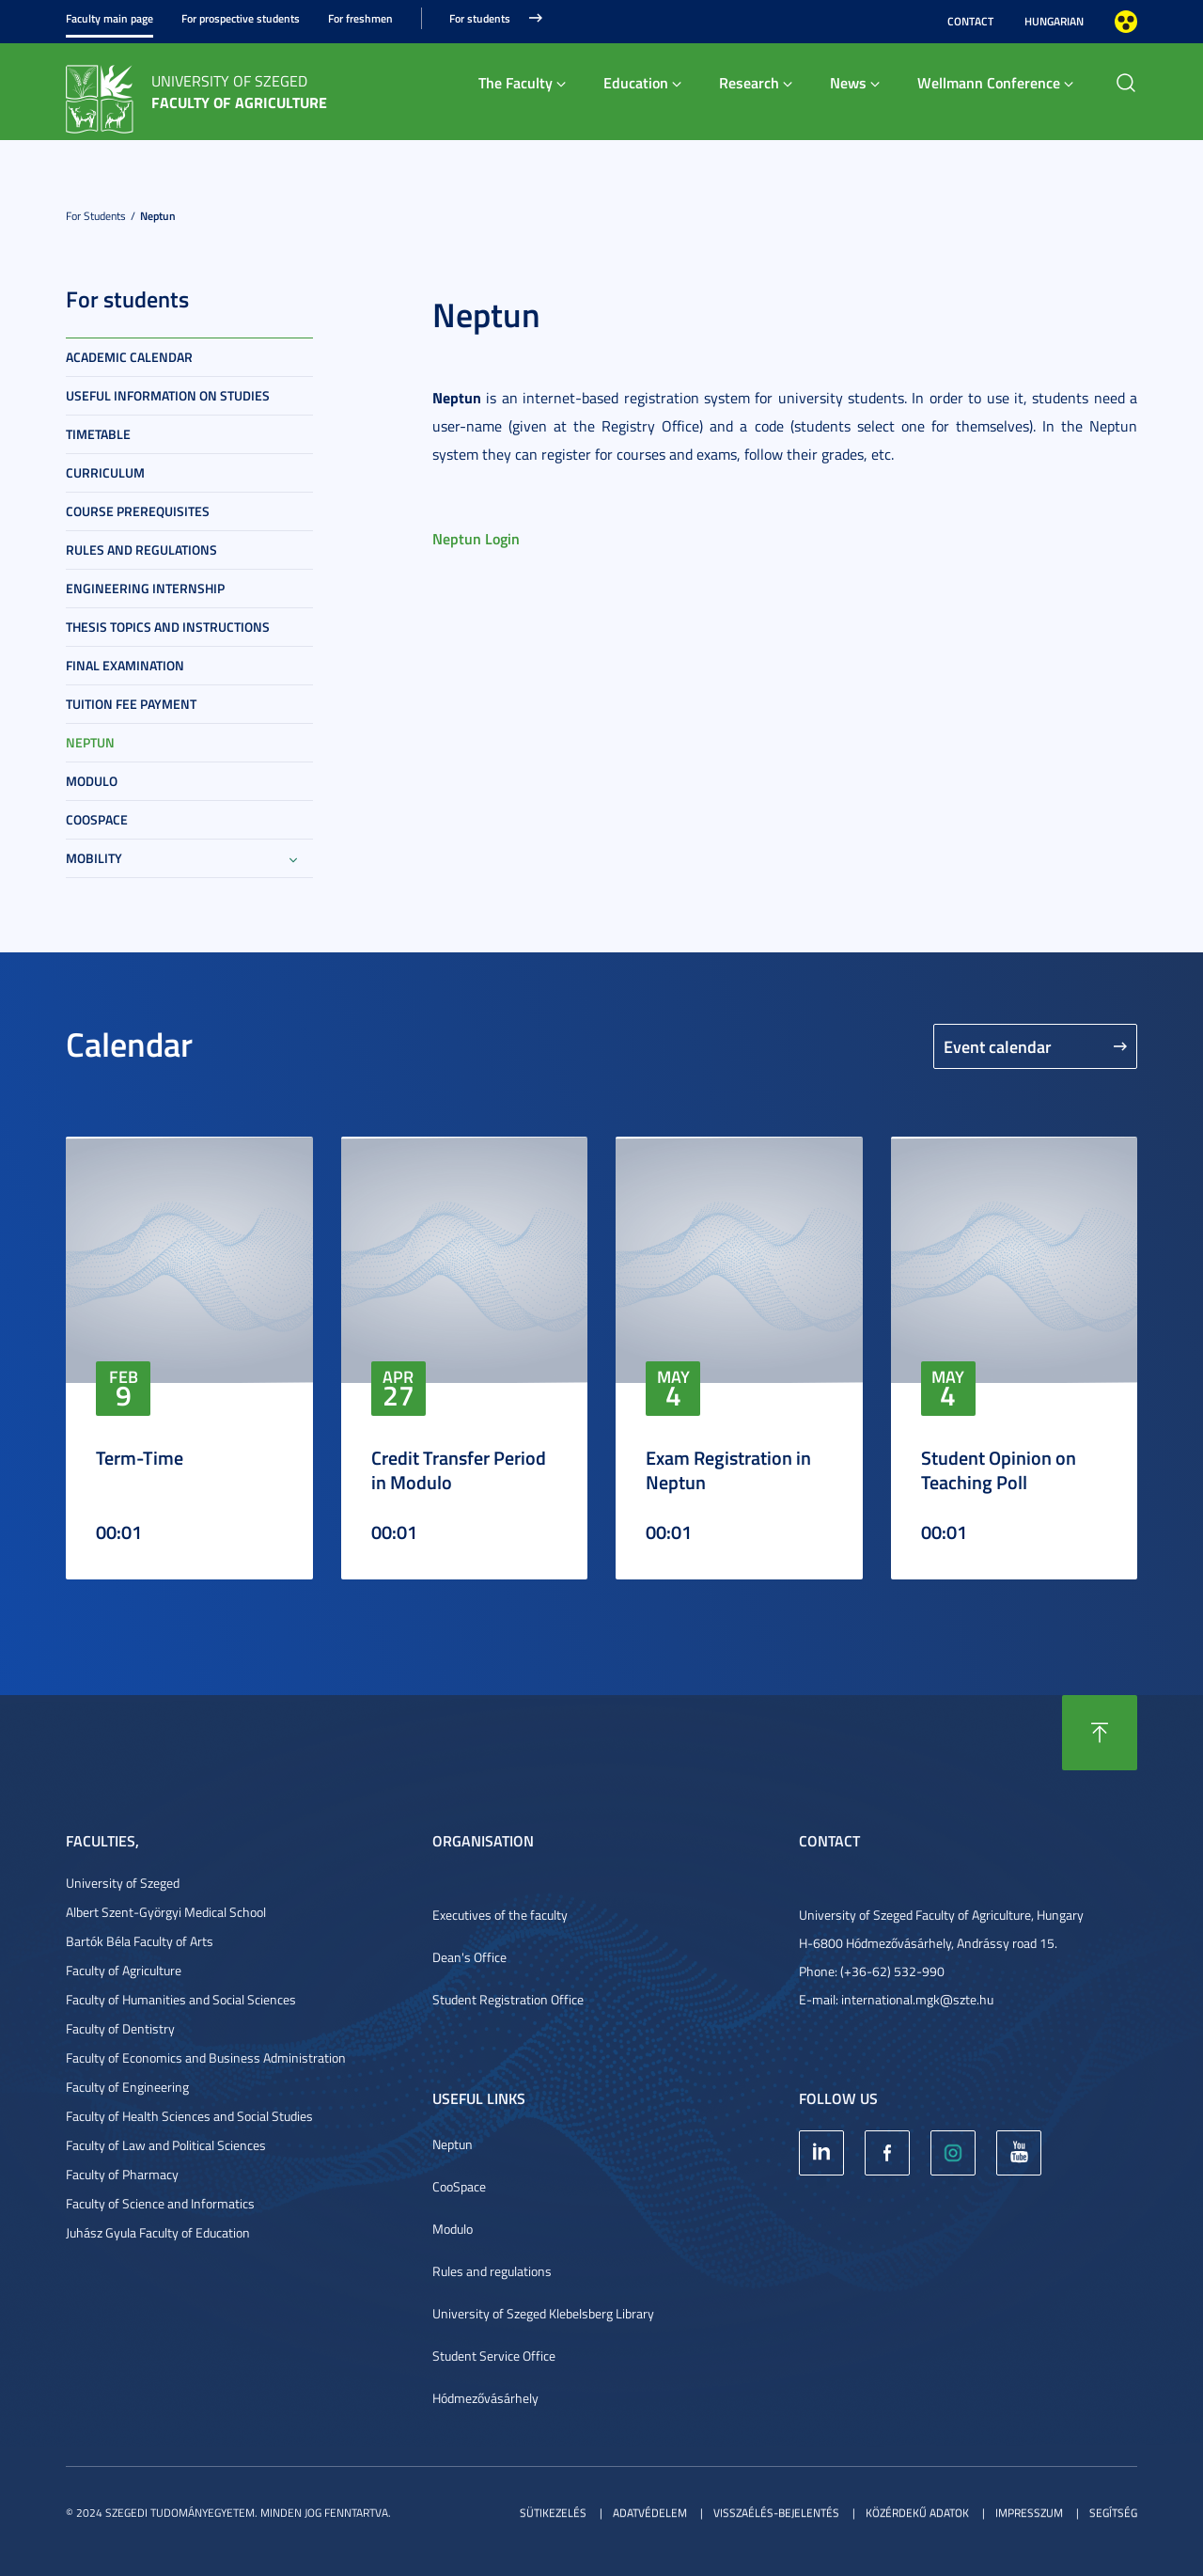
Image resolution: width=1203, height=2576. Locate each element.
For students (479, 18)
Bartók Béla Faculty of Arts (139, 1941)
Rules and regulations (141, 549)
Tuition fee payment (131, 704)
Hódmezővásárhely (485, 2398)
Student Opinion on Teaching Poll (998, 1469)
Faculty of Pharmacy (122, 2174)
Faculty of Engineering (127, 2087)
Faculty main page (109, 18)
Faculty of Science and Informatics (160, 2203)
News (848, 82)
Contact (970, 21)
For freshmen (360, 18)
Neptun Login (476, 538)
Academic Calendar (129, 357)
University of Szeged (123, 1883)
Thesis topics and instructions (168, 627)
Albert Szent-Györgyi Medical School (166, 1912)
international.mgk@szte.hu (917, 1999)
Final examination (125, 665)
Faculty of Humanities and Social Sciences (181, 1999)
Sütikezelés (553, 2513)
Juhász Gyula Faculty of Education (158, 2232)
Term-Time (139, 1457)
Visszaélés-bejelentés (776, 2513)
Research (749, 82)
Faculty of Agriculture (123, 1970)
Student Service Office (493, 2355)
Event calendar (998, 1046)
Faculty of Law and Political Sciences (166, 2145)
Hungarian (1054, 21)
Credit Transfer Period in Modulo (458, 1469)
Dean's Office (469, 1957)
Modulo (91, 781)
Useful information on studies (168, 395)
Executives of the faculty (500, 1915)
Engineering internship (145, 588)
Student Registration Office (508, 1999)
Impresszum (1029, 2513)
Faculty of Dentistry (120, 2028)
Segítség (1113, 2513)
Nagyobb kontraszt (1126, 21)
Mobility (94, 858)
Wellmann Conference (988, 82)
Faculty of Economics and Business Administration (206, 2057)
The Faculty (515, 82)
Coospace (97, 819)
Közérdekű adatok (917, 2513)
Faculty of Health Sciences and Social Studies (189, 2116)
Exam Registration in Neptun (728, 1469)
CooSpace (459, 2186)
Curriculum (105, 472)
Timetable (98, 434)
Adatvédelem (650, 2513)
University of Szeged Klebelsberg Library (543, 2313)
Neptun (158, 216)
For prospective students (240, 18)
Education (635, 82)
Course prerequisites (138, 511)
